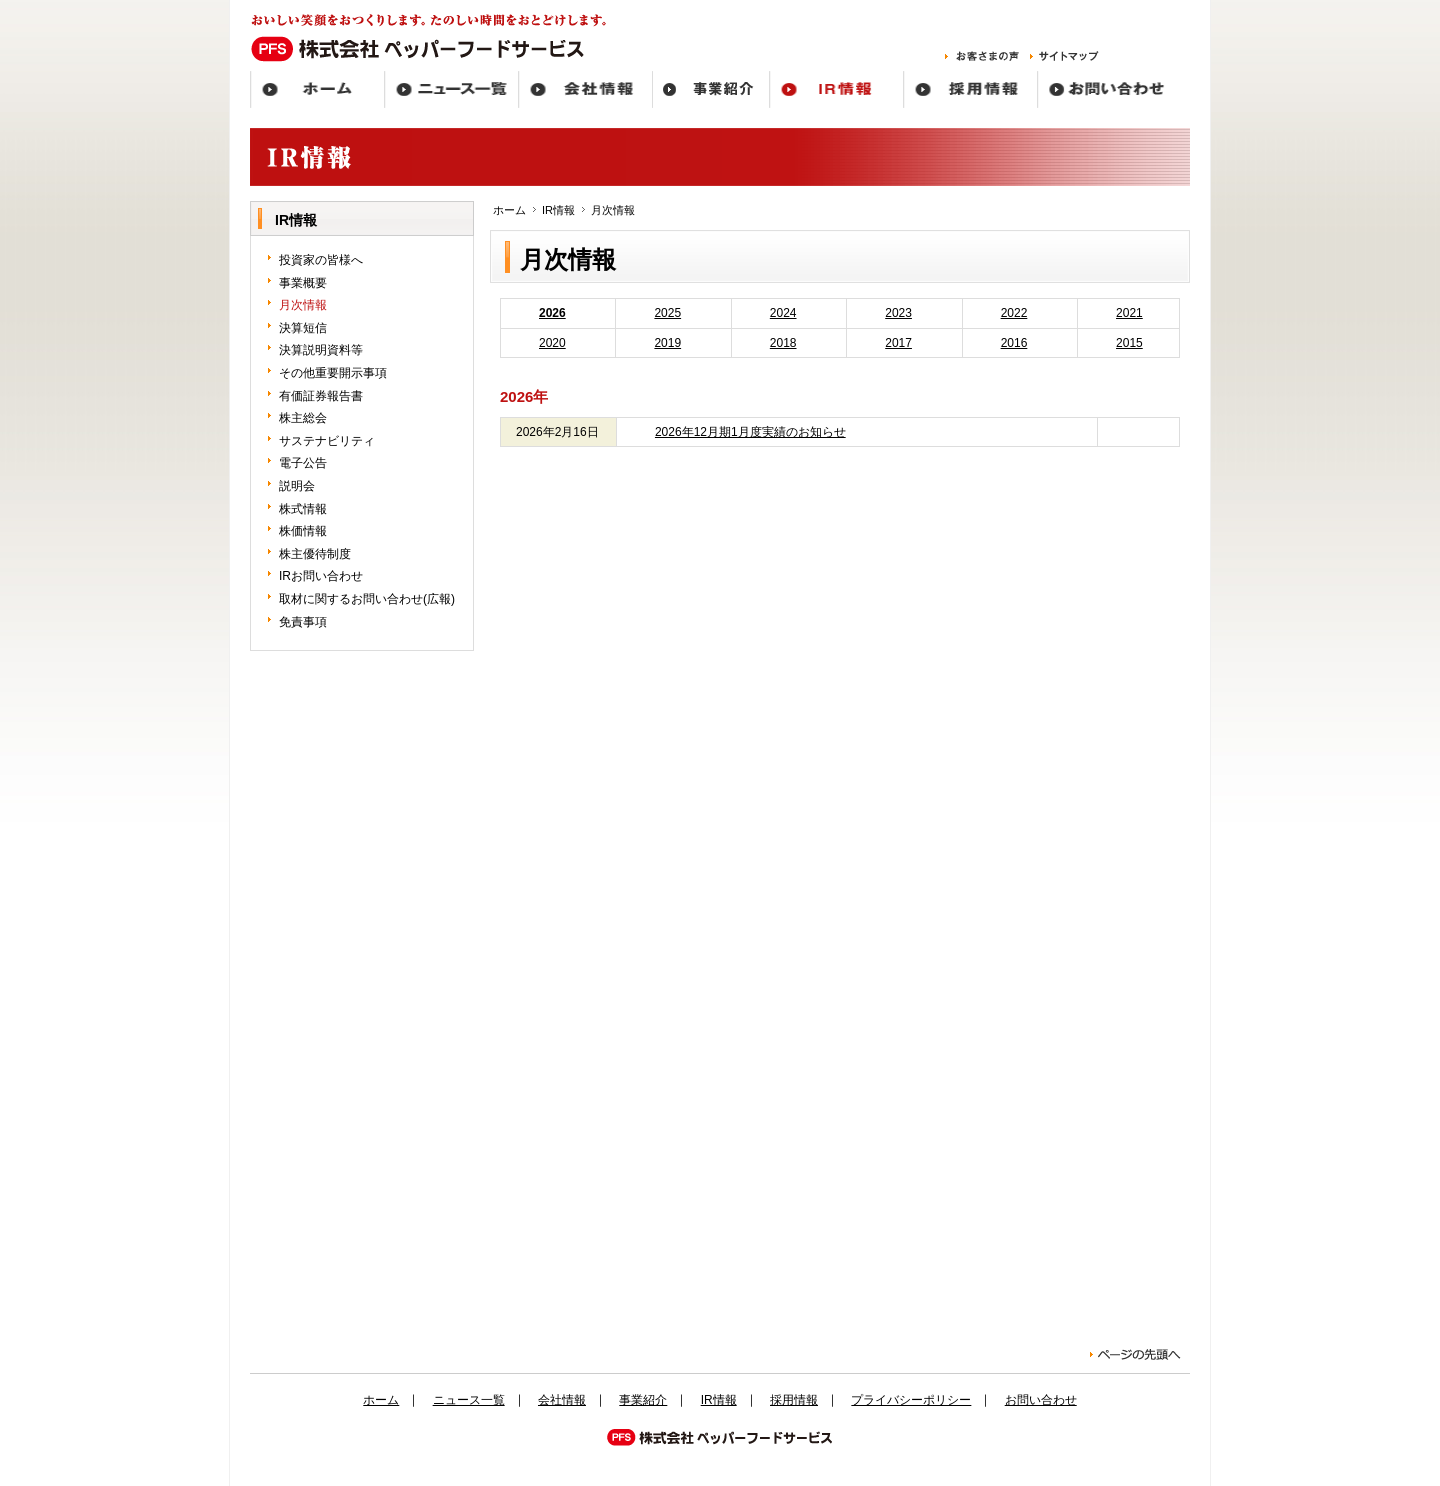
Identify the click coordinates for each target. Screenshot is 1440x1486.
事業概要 (303, 283)
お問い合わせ (1041, 1400)
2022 (1014, 313)
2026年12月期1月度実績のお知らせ (750, 432)
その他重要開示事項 (333, 373)
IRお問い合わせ (321, 576)
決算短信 (303, 328)
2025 (667, 313)
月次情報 (303, 305)
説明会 (297, 486)
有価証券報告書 (321, 396)
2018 (783, 343)
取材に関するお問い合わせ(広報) (367, 599)
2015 (1129, 343)
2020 (552, 343)
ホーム (509, 210)
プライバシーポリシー (911, 1400)
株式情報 (303, 509)
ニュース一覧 (469, 1400)
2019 (667, 343)
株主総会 (303, 418)
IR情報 (558, 210)
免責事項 (303, 622)
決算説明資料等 (321, 350)
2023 (898, 313)
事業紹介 (643, 1400)
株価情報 (303, 531)
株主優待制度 (315, 554)
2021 (1129, 313)
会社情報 (562, 1400)
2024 (783, 313)
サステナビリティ (327, 441)
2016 (1014, 343)
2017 (898, 343)
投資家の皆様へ (321, 260)
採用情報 (794, 1400)
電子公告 (303, 463)
